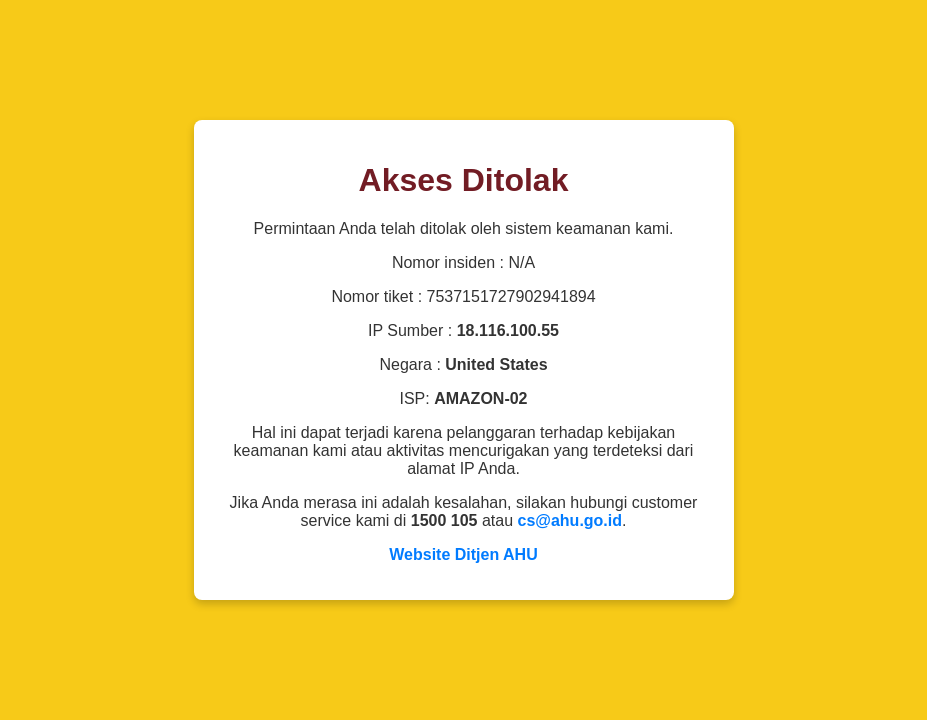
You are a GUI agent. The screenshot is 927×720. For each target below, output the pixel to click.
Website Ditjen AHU (463, 554)
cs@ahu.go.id (570, 520)
